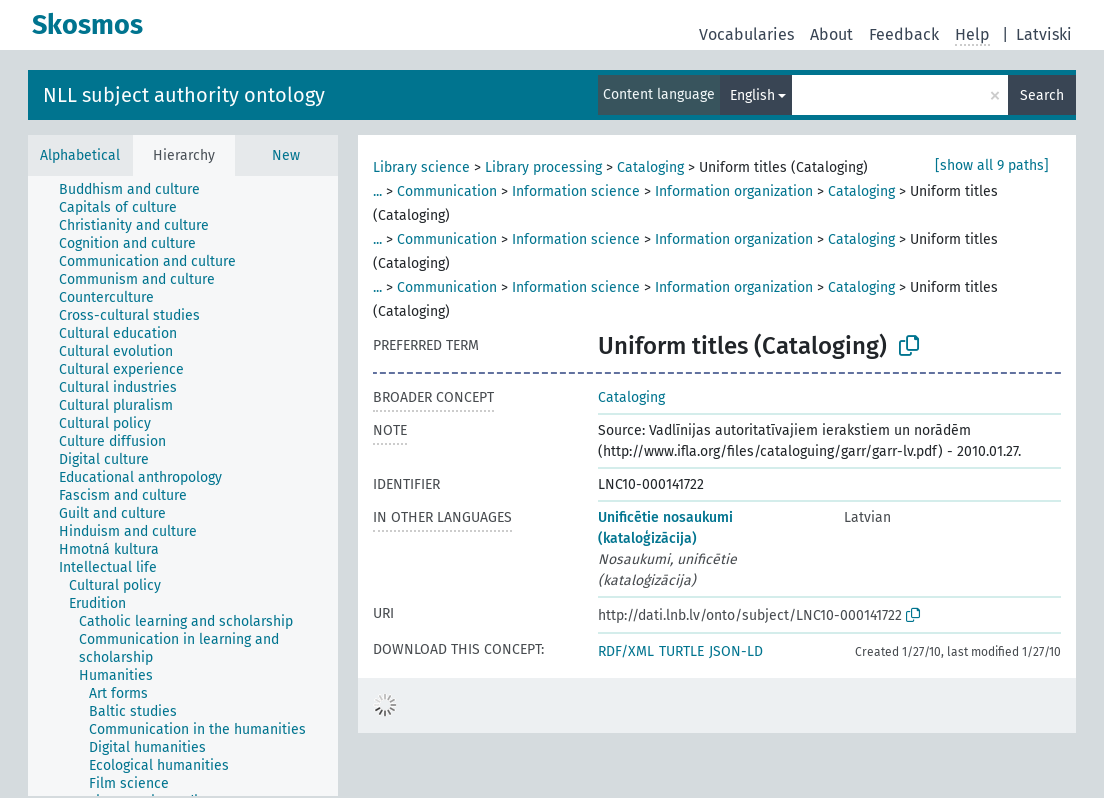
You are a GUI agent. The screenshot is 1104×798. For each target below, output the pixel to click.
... (377, 191)
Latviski (1044, 34)
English (752, 95)
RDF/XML (626, 651)
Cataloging (650, 167)
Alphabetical (80, 155)
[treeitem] (138, 190)
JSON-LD (736, 651)
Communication (447, 191)
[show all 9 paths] (992, 165)
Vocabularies (746, 34)
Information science (576, 191)
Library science (421, 167)
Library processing (543, 167)
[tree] (183, 486)
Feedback (904, 34)
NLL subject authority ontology (184, 95)
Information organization (734, 191)
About (831, 34)
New (286, 155)
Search (1042, 95)
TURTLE (681, 651)
